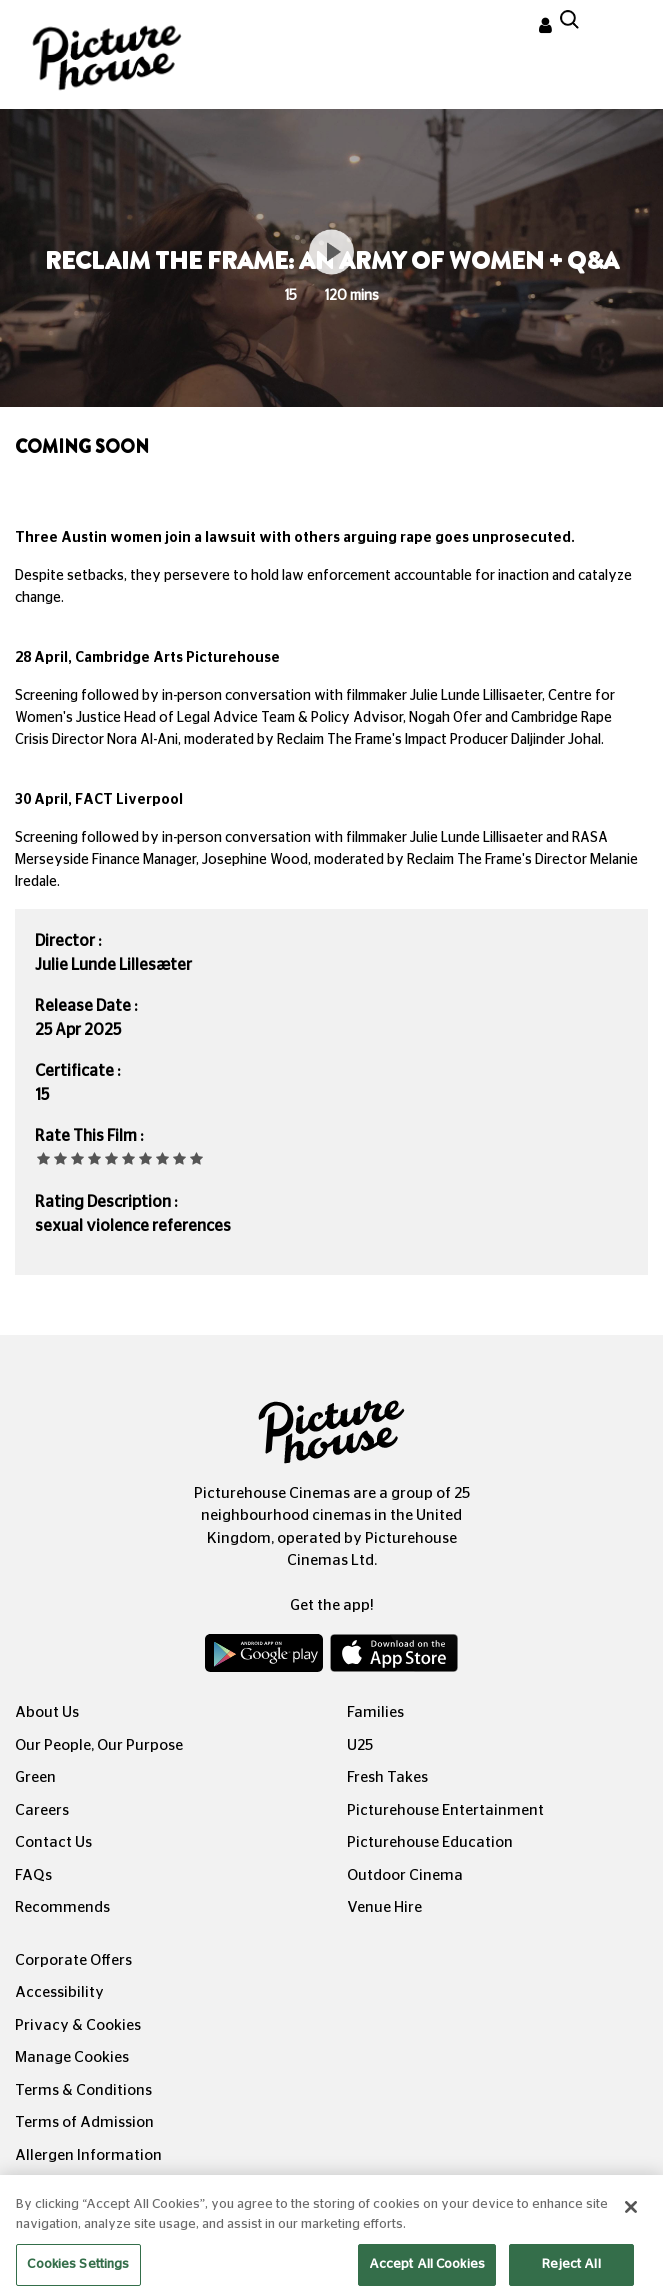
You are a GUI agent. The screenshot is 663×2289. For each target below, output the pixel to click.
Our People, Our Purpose (99, 1745)
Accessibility (59, 1992)
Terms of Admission (84, 2122)
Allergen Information (88, 2155)
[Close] (631, 2220)
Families (375, 1712)
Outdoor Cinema (405, 1875)
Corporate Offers (73, 1960)
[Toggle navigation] (621, 29)
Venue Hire (384, 1907)
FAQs (33, 1875)
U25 (360, 1745)
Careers (42, 1810)
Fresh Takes (387, 1777)
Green (35, 1777)
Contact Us (53, 1842)
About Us (47, 1712)
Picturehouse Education (430, 1842)
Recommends (62, 1907)
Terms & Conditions (83, 2090)
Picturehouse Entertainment (445, 1810)
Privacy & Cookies (78, 2025)
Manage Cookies (72, 2057)
